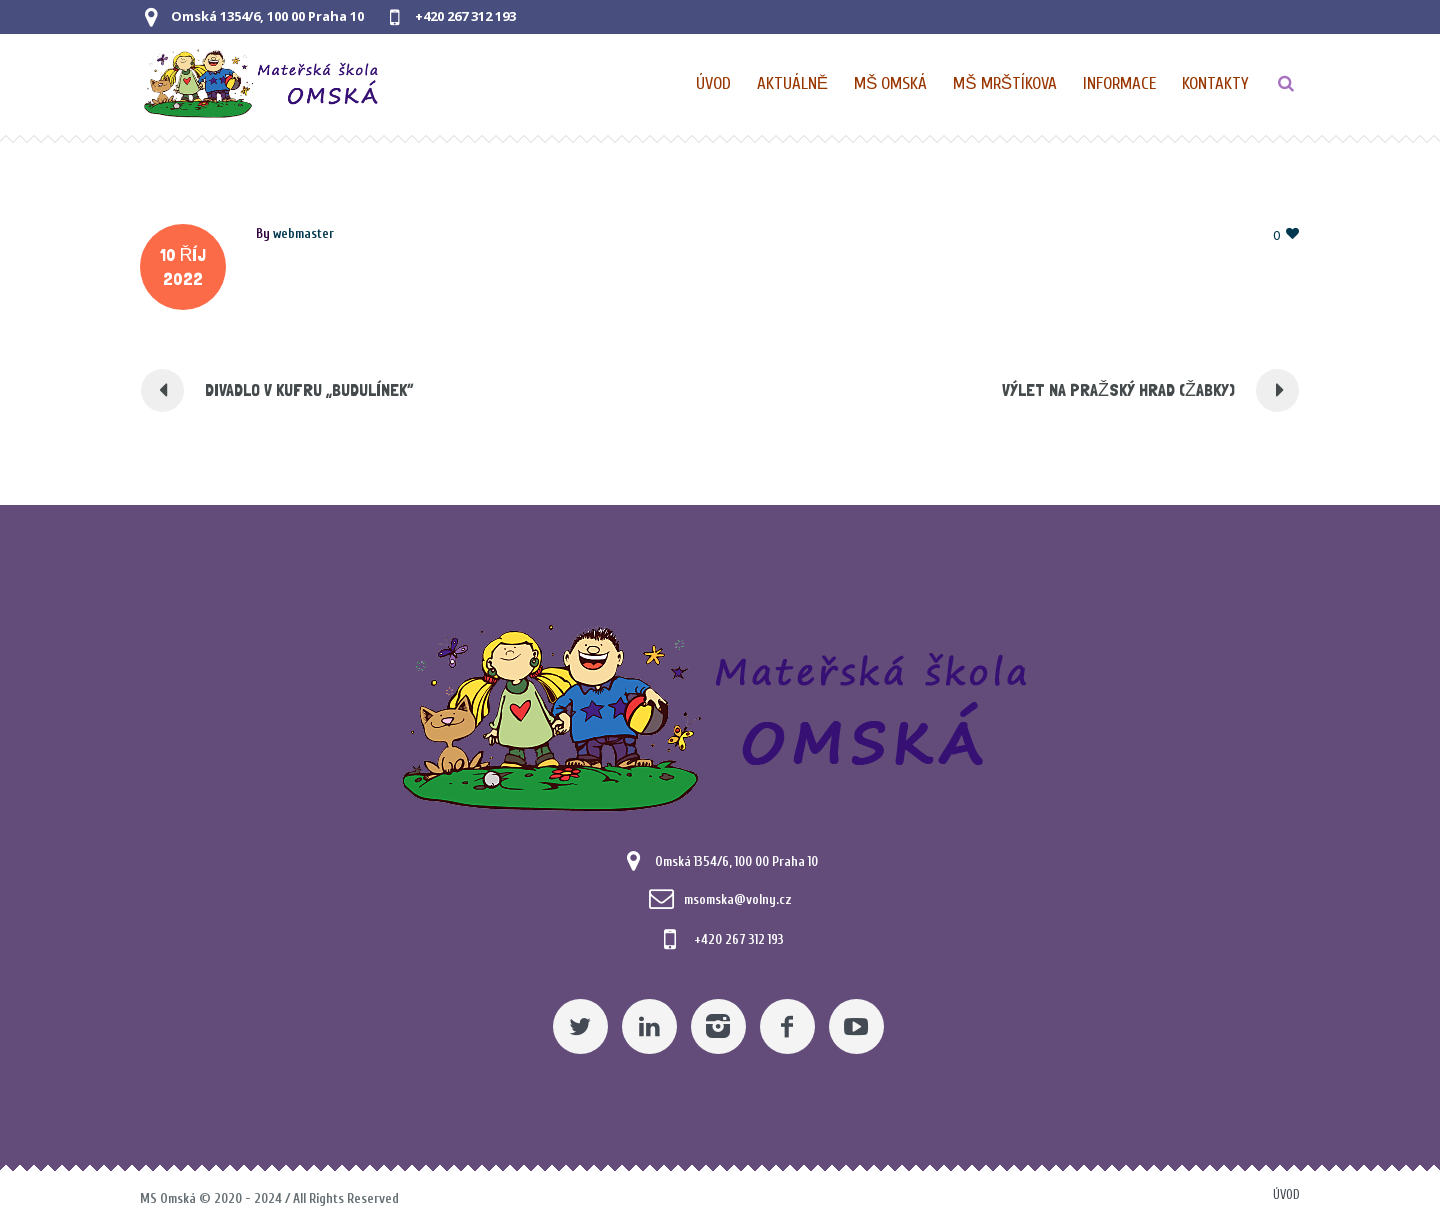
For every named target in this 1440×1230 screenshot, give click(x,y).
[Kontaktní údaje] (1215, 84)
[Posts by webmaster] (303, 233)
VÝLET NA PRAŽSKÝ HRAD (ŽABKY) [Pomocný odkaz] (1118, 389)
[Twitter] (580, 1026)
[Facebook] (787, 1026)
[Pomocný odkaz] (793, 84)
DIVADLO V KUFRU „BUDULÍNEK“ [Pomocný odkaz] (309, 389)
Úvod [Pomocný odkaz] (1286, 1194)
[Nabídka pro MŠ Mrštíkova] (1006, 84)
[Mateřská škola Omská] (720, 714)
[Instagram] (718, 1026)
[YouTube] (856, 1026)
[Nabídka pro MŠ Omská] (891, 84)
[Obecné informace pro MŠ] (1120, 84)
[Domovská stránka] (714, 84)
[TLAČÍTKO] (1286, 84)
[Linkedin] (649, 1026)
